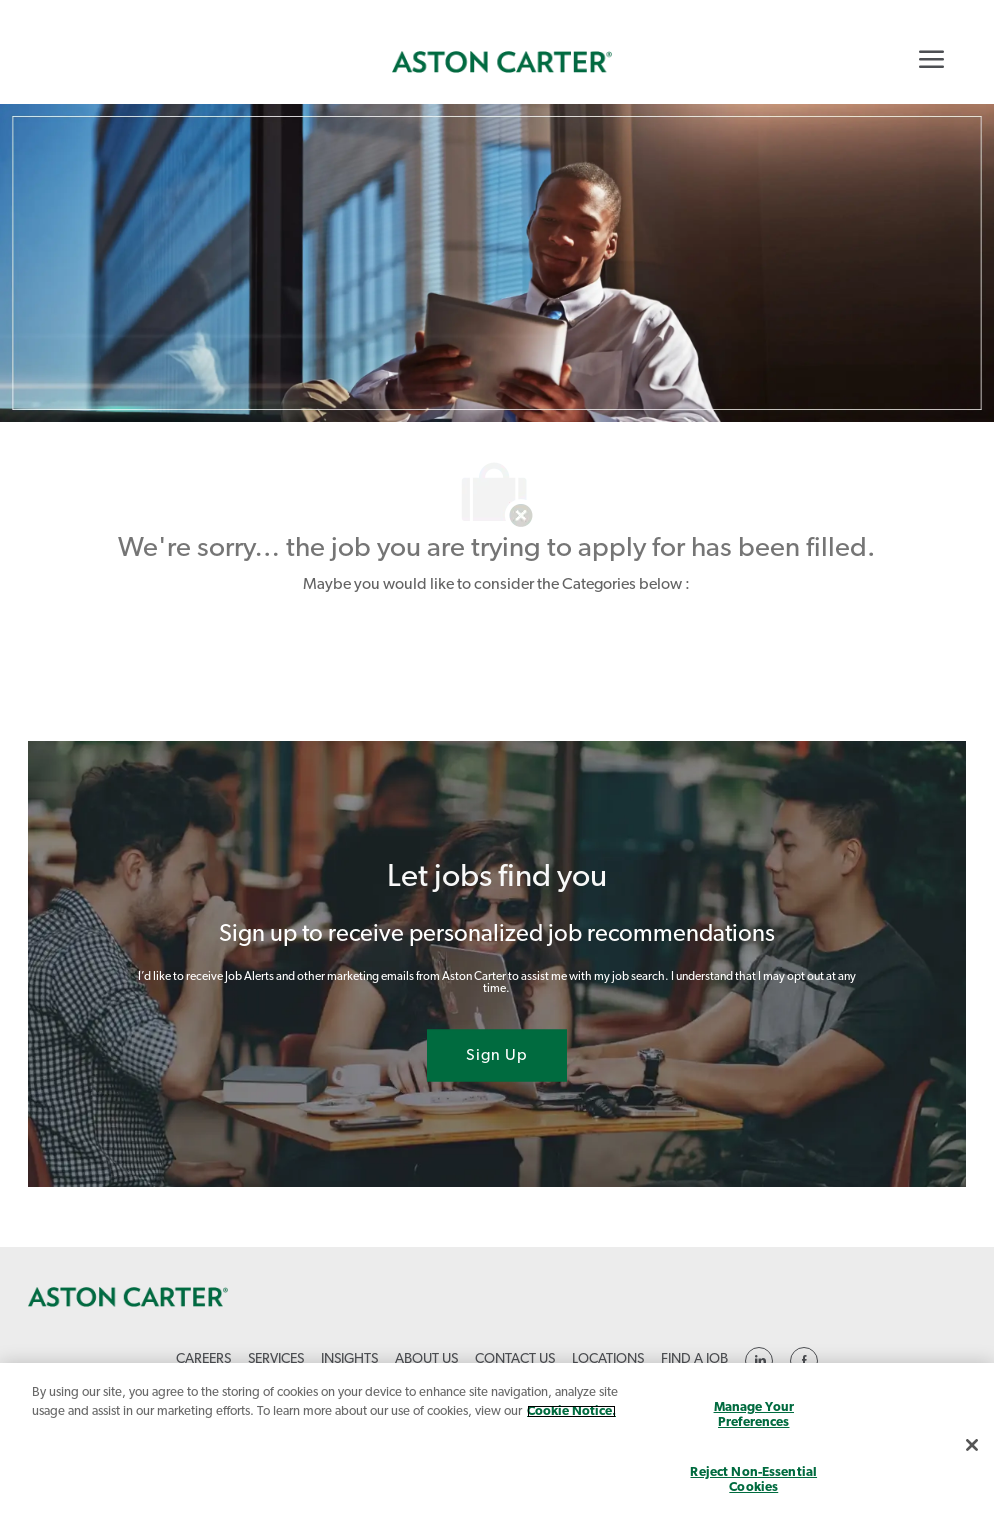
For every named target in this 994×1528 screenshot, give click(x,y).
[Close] (972, 1445)
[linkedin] (759, 1361)
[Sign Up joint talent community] (497, 1055)
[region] (497, 1445)
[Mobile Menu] (931, 59)
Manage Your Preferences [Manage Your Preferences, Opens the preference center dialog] (754, 1415)
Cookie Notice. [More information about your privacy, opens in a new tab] (571, 1411)
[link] (502, 62)
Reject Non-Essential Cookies (753, 1480)
